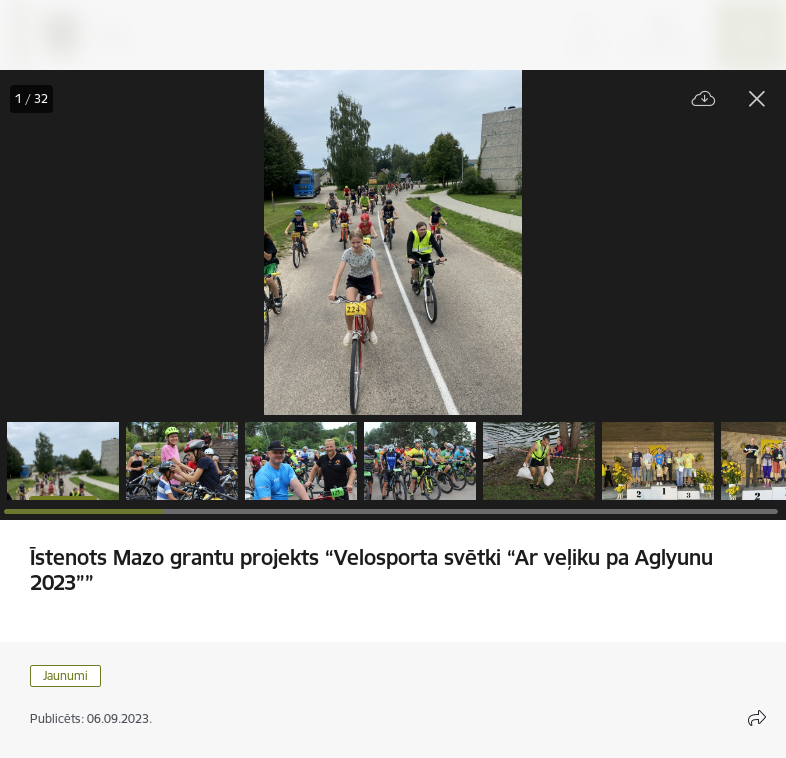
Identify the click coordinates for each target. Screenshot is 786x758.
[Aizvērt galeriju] (757, 99)
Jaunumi (65, 675)
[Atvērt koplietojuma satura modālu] (757, 718)
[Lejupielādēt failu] (704, 99)
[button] (63, 461)
